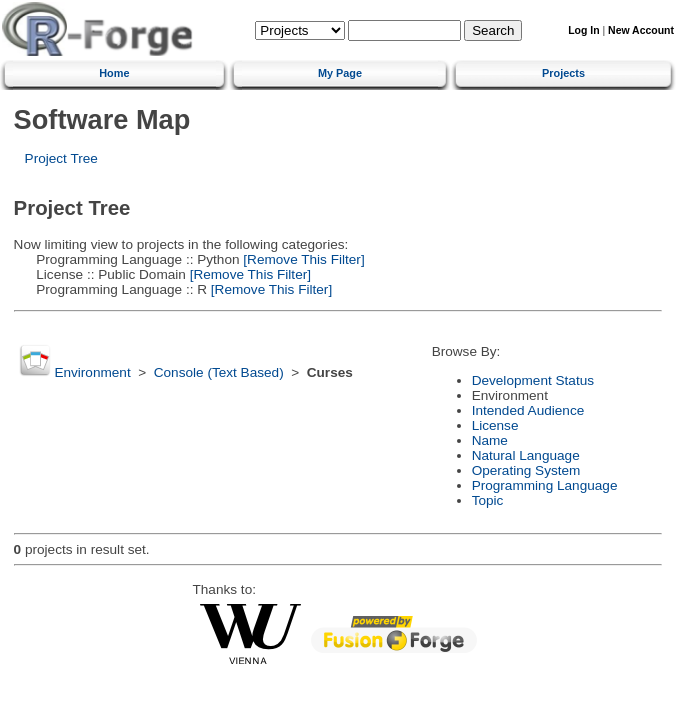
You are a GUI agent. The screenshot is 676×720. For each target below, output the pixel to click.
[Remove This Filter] (302, 259)
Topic (488, 500)
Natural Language (526, 455)
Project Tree (61, 158)
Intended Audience (528, 410)
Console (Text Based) (219, 372)
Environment (92, 372)
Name (490, 440)
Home (114, 73)
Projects (563, 73)
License (495, 425)
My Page (340, 73)
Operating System (526, 470)
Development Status (533, 380)
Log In (583, 30)
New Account (641, 30)
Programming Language (545, 485)
